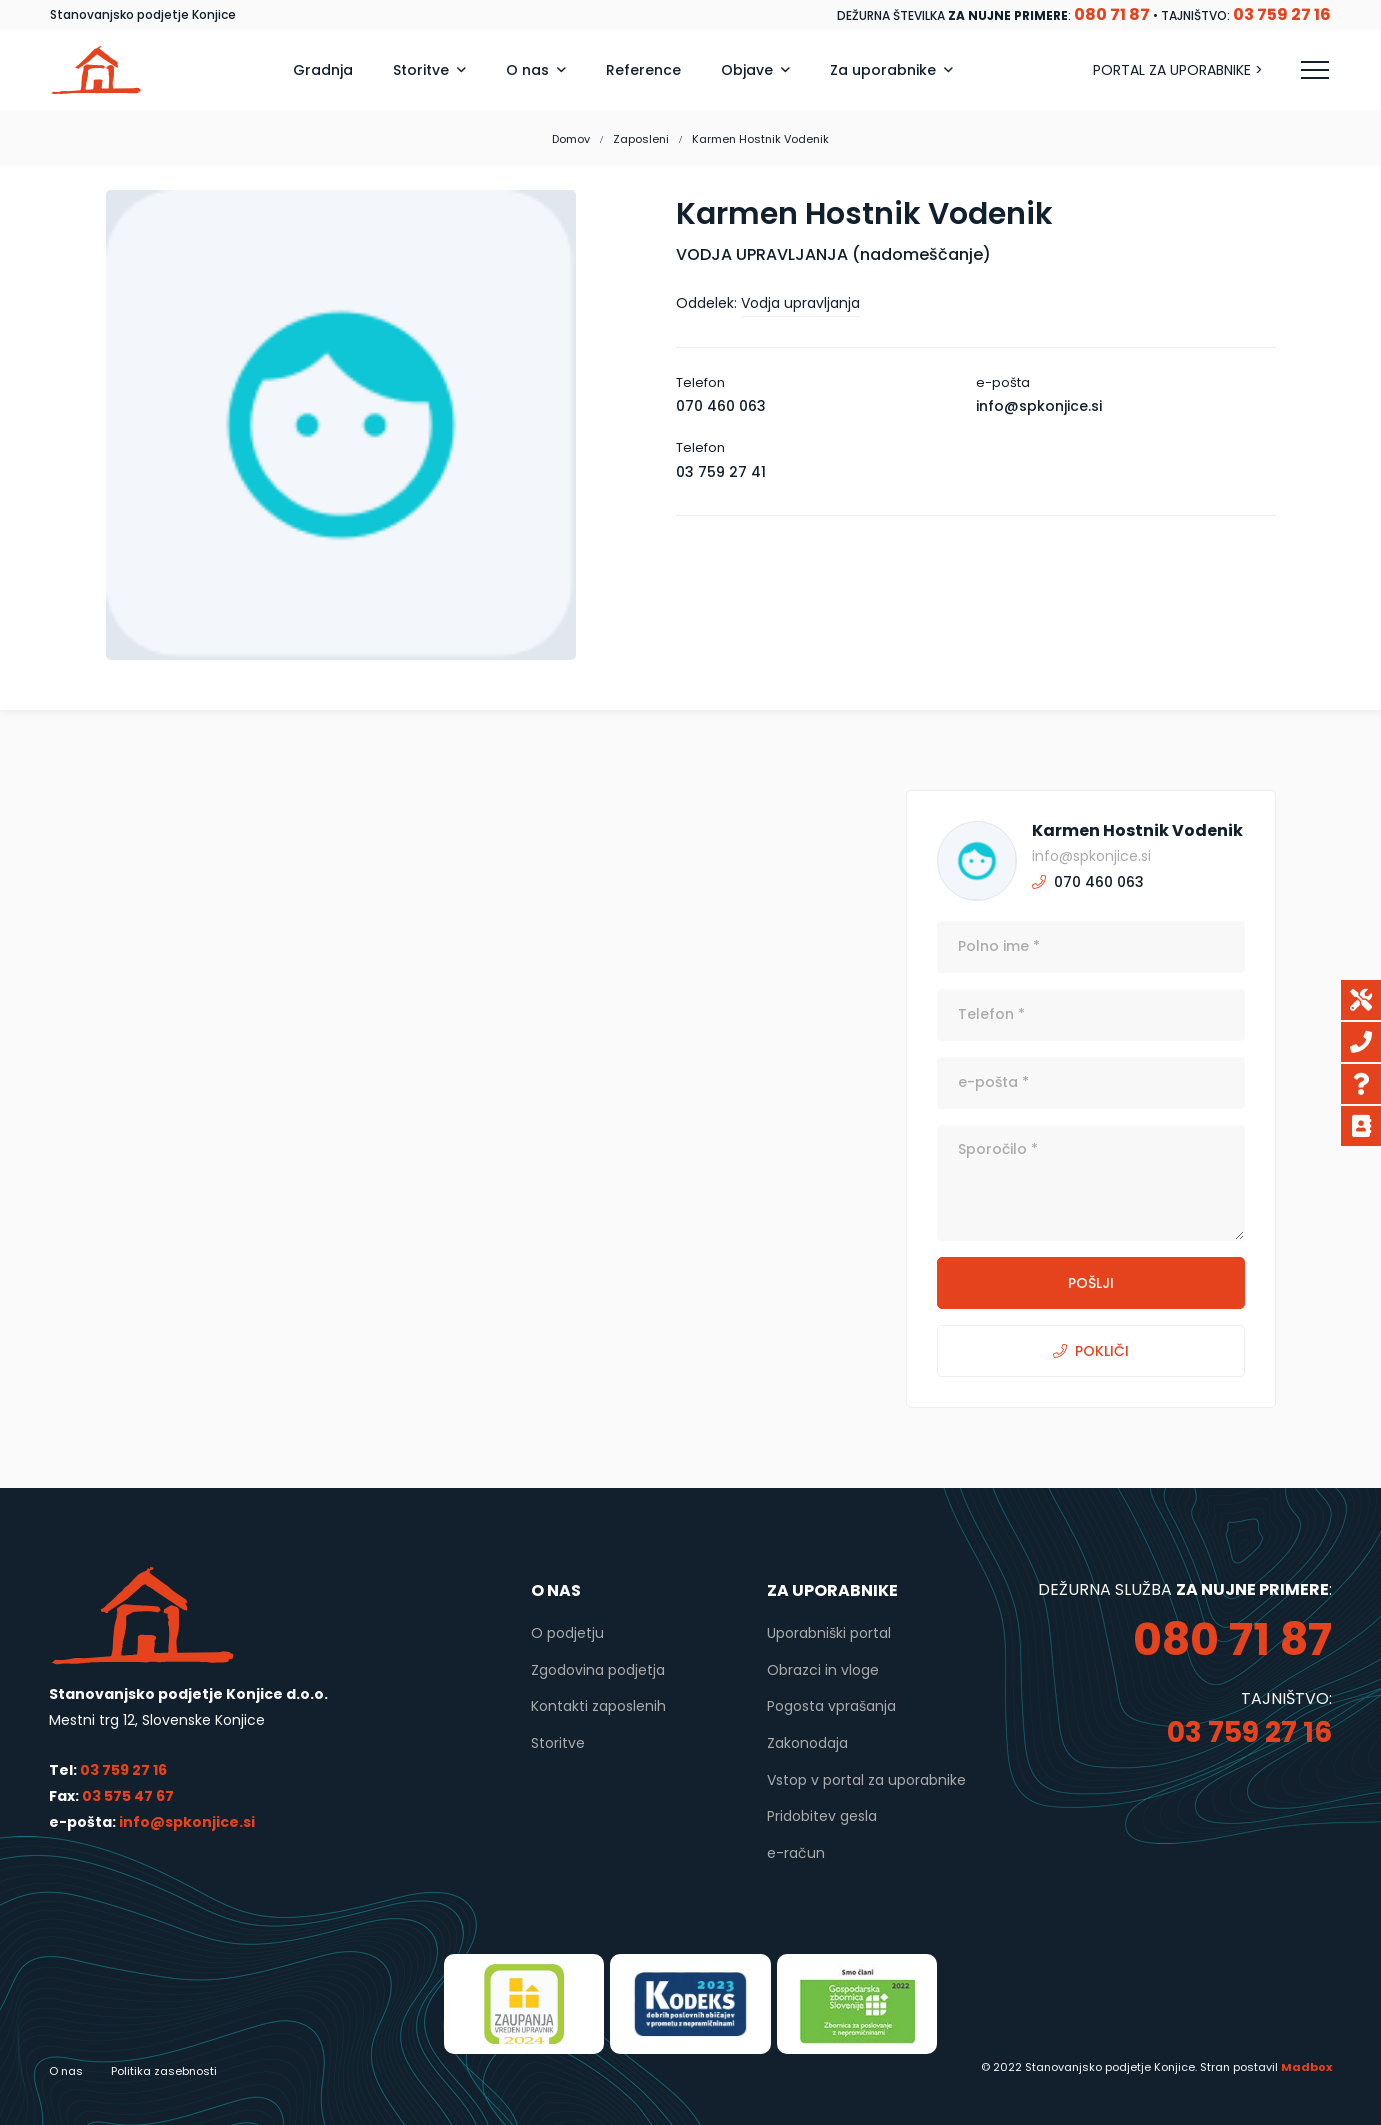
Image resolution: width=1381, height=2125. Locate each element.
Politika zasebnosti (164, 2071)
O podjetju (567, 1633)
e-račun (796, 1853)
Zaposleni (641, 139)
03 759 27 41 (721, 472)
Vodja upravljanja (800, 303)
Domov (571, 139)
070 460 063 (721, 406)
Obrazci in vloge (823, 1670)
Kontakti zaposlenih (598, 1706)
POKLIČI (1091, 1351)
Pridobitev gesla (822, 1816)
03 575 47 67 (128, 1796)
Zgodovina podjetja (598, 1670)
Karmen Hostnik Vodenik (1137, 830)
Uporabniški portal (829, 1633)
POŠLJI (1091, 1283)
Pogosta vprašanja (831, 1706)
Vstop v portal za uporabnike (866, 1780)
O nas (66, 2071)
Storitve (558, 1743)
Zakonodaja (807, 1743)
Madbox (1306, 2067)
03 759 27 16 (123, 1770)
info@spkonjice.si (185, 1822)
